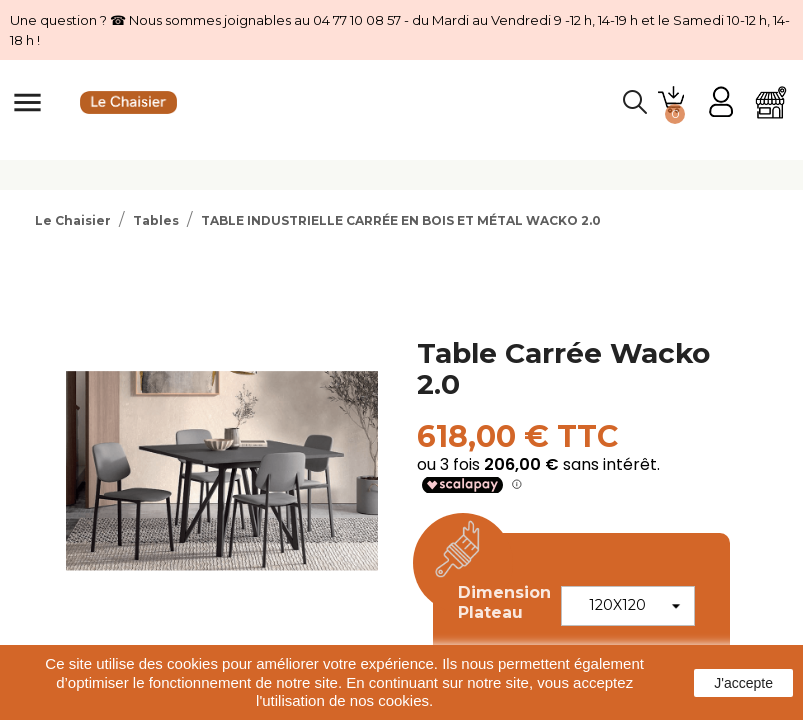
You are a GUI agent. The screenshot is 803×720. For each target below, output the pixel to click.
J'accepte (743, 683)
